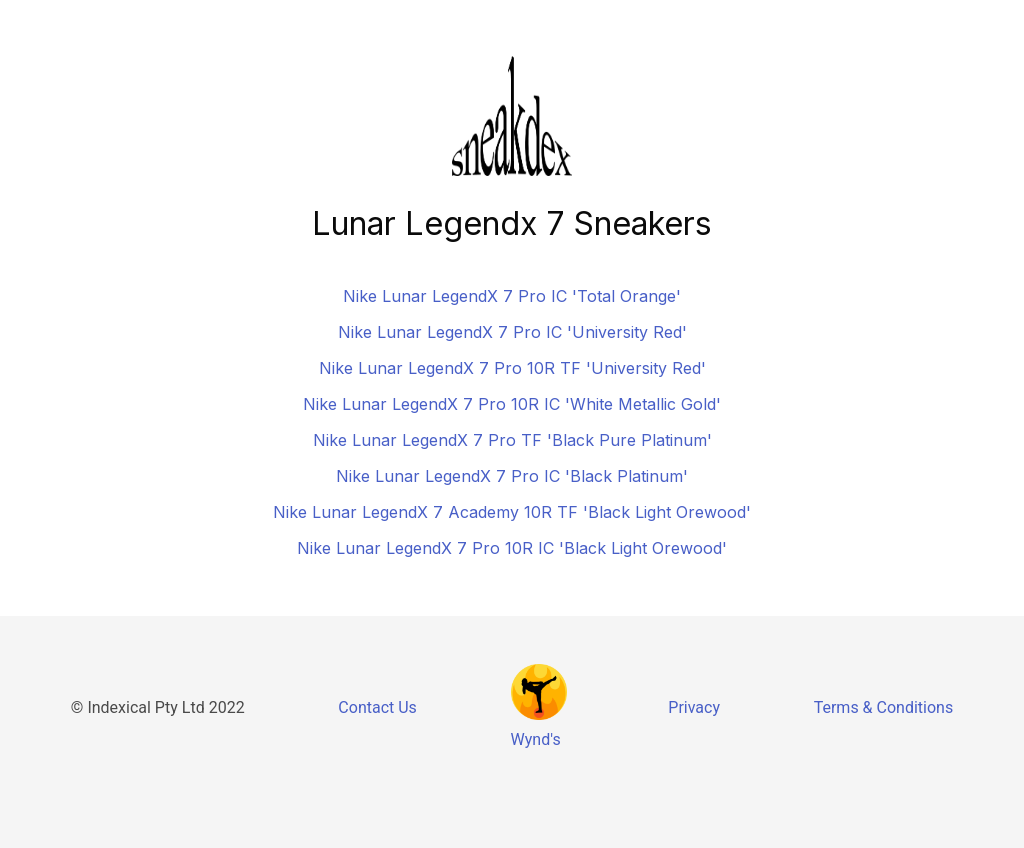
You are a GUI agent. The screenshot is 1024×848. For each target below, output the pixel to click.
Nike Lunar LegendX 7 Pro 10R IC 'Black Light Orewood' (512, 548)
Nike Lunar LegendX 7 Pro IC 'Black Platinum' (512, 476)
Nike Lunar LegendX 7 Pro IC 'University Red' (512, 332)
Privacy (694, 707)
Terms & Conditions (884, 707)
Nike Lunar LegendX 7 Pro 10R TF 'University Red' (512, 368)
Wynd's (536, 739)
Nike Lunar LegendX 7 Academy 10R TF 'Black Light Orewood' (512, 512)
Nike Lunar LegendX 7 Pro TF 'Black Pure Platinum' (512, 440)
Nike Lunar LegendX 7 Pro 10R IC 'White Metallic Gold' (512, 404)
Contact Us (377, 707)
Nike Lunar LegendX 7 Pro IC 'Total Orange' (512, 296)
